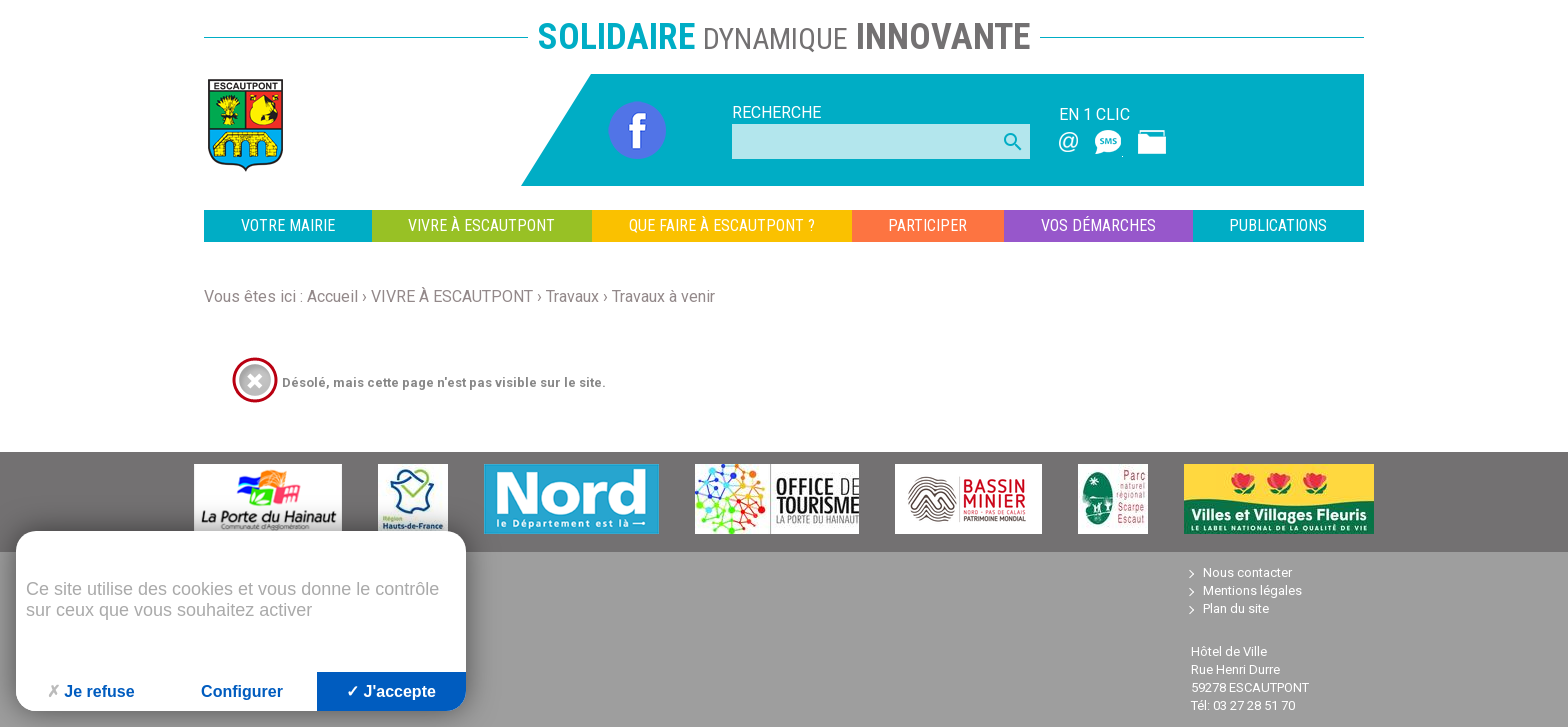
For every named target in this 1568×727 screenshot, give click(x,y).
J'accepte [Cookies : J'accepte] (391, 691)
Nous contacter (1247, 572)
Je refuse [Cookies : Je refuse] (90, 691)
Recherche (776, 112)
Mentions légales (1252, 590)
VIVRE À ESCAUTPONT (481, 225)
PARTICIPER (927, 225)
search (1013, 142)
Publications (1278, 225)
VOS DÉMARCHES (1098, 225)
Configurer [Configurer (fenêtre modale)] (242, 691)
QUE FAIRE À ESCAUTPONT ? (722, 225)
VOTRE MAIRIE (288, 225)
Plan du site (1236, 608)
